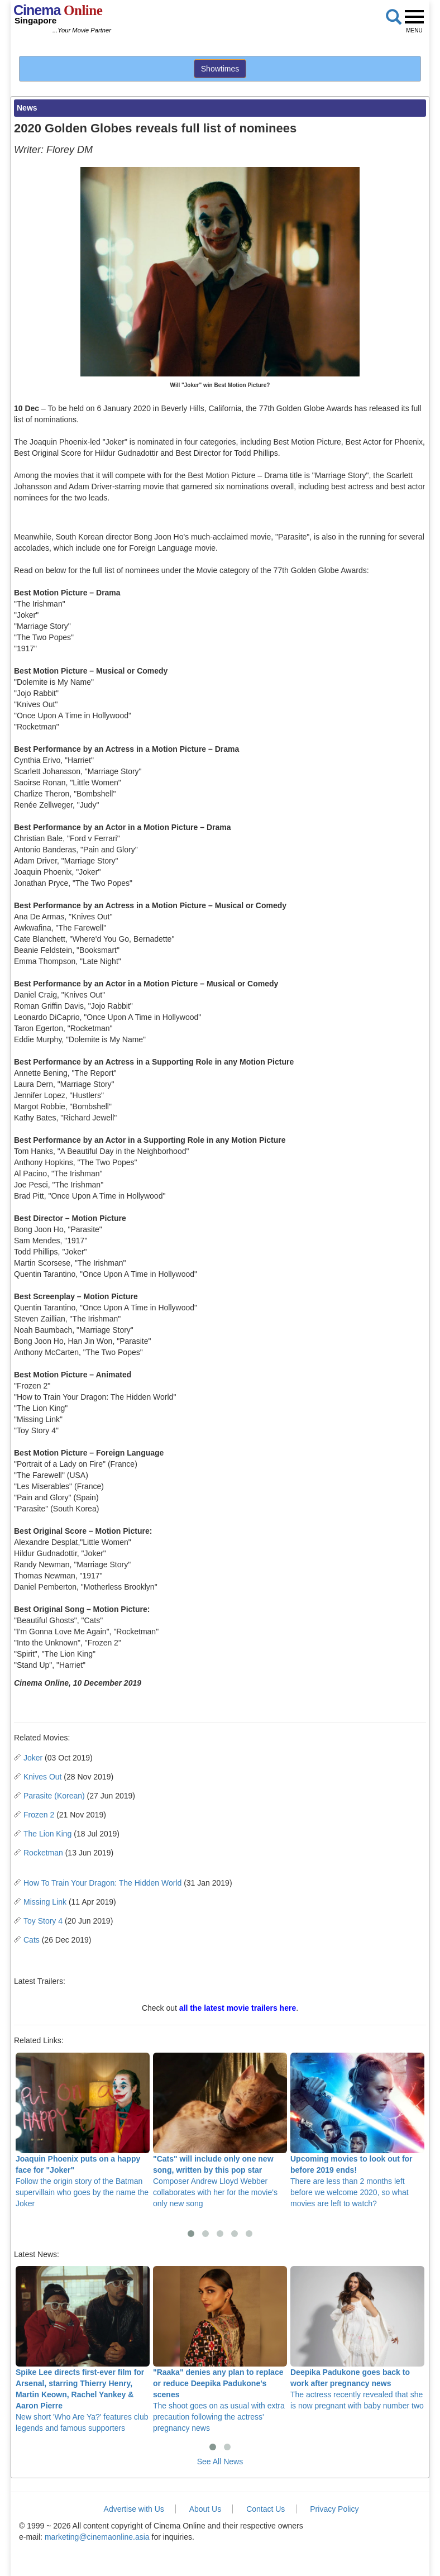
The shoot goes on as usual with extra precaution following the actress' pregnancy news (220, 2349)
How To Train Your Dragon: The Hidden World (102, 1882)
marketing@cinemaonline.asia (97, 2536)
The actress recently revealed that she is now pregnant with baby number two (357, 2338)
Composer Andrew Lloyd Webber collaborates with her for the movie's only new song (220, 2130)
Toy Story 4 (43, 1920)
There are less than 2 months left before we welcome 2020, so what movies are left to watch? (357, 2130)
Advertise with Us (134, 2509)
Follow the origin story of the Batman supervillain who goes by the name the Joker (83, 2130)
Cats (31, 1939)
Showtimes (220, 68)
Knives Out (42, 1776)
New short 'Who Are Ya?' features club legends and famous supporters (83, 2349)
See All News (220, 2461)
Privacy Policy (334, 2509)
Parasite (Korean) (54, 1795)
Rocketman (43, 1852)
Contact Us (265, 2509)
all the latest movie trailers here (237, 2007)
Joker (32, 1757)
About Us (205, 2509)
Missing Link (44, 1901)
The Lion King (47, 1833)
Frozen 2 (38, 1814)
